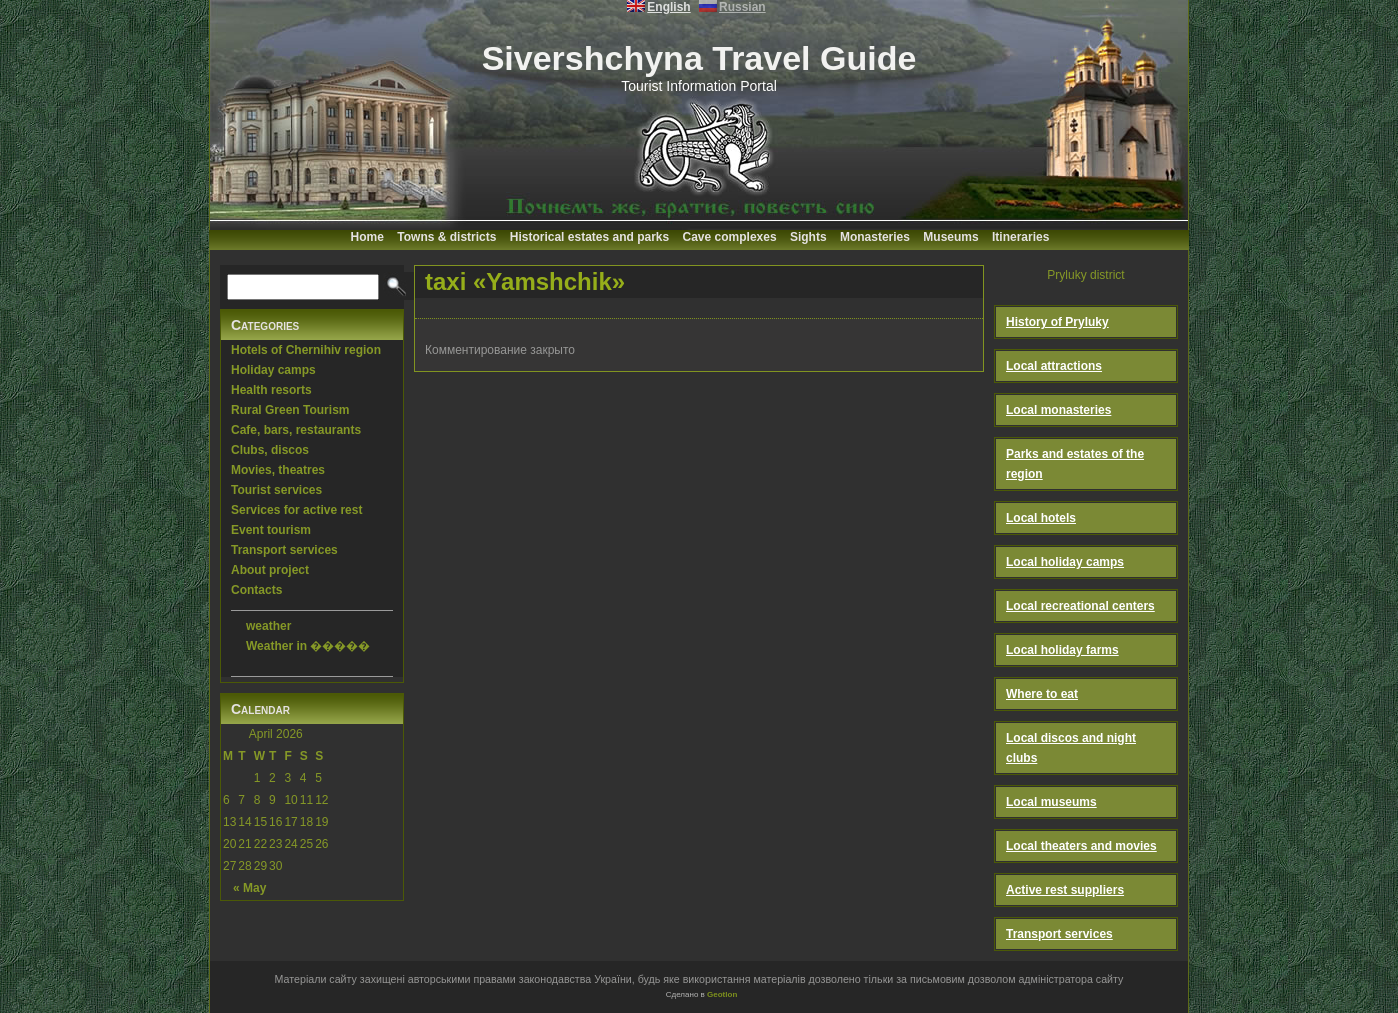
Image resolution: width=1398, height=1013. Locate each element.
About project (270, 570)
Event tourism (271, 530)
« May (249, 888)
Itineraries (1020, 237)
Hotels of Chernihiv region (306, 350)
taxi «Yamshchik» (525, 281)
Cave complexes (730, 237)
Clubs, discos (270, 450)
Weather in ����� (308, 646)
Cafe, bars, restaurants (296, 430)
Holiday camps (273, 370)
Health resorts (271, 390)
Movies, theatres (278, 470)
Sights (808, 237)
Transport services (284, 550)
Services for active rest (296, 510)
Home (367, 237)
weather (268, 626)
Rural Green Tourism (290, 410)
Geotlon (722, 994)
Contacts (256, 590)
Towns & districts (446, 237)
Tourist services (276, 490)
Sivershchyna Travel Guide (699, 58)
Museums (950, 237)
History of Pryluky (1057, 322)
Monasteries (875, 237)
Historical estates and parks (589, 237)
